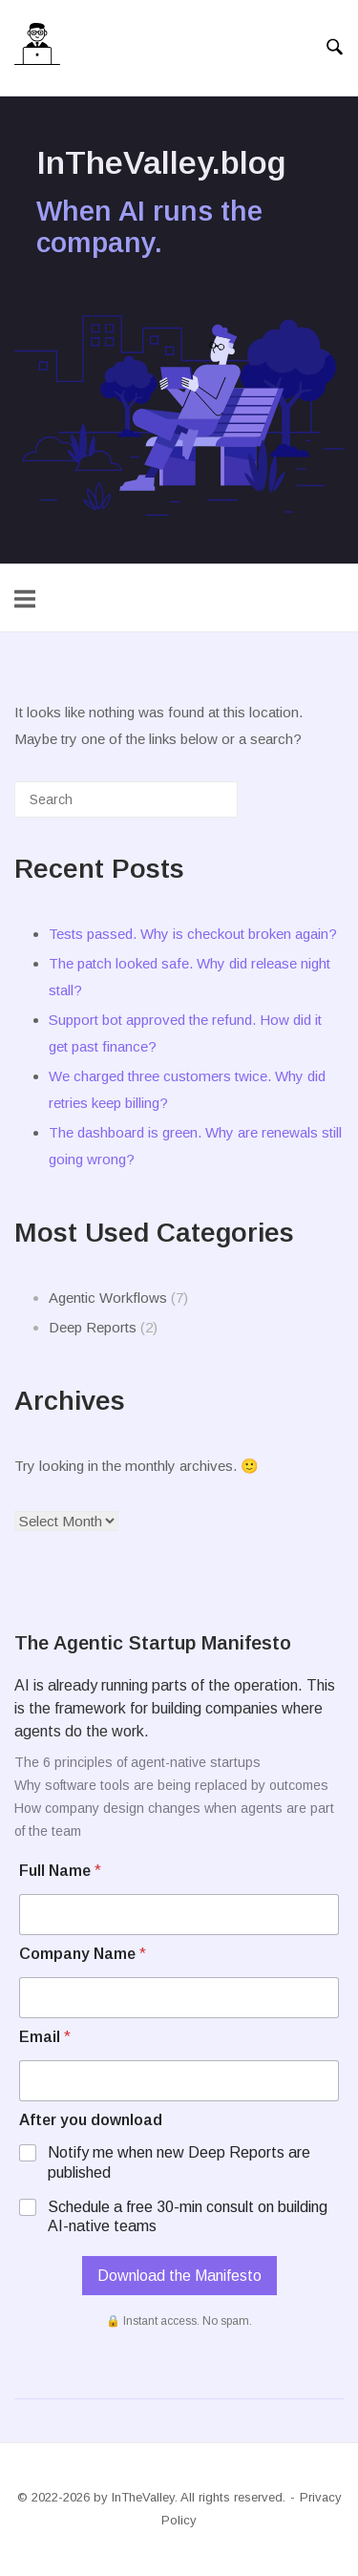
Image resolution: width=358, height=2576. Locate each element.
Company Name (82, 1954)
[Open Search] (335, 47)
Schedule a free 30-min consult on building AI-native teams (187, 2217)
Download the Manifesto (179, 2275)
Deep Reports (93, 1327)
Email (45, 2037)
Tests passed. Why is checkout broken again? (193, 934)
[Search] (194, 806)
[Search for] (126, 799)
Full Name (60, 1871)
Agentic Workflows (108, 1297)
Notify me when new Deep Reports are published (179, 2162)
